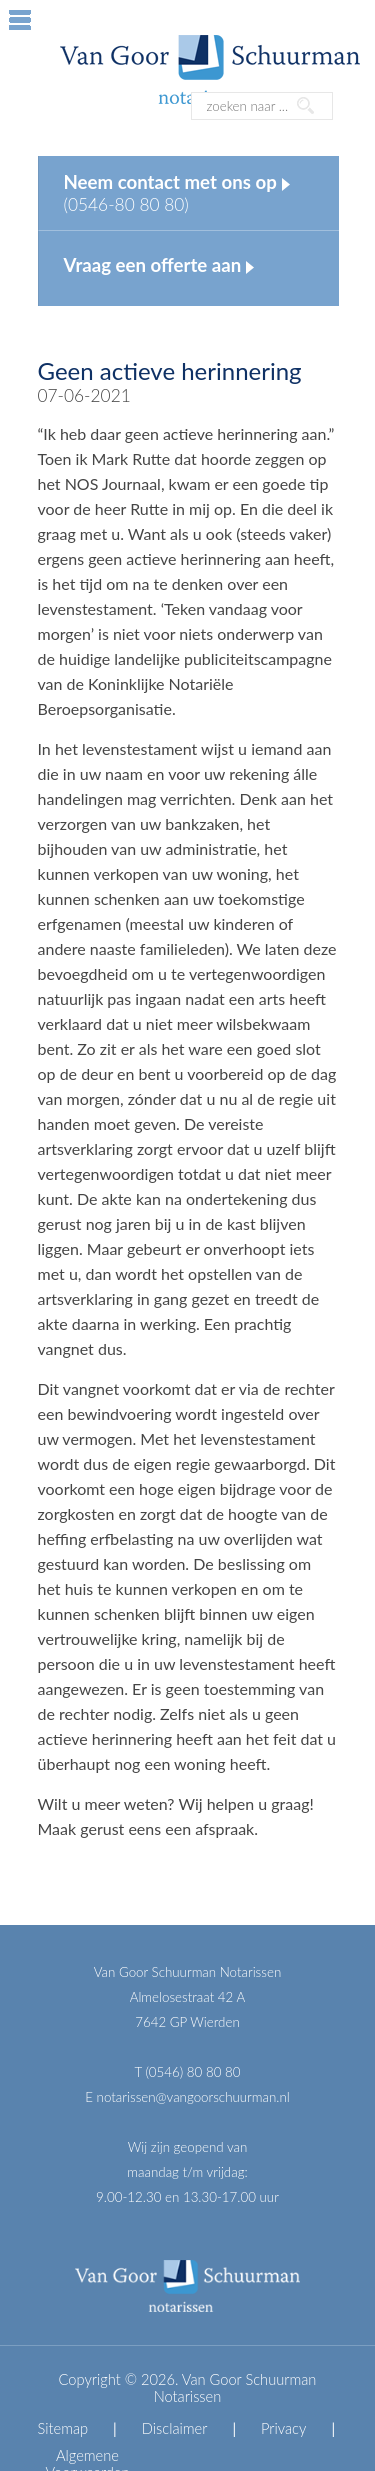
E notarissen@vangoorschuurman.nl (187, 2097)
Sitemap (63, 2428)
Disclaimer (175, 2428)
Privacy (283, 2428)
